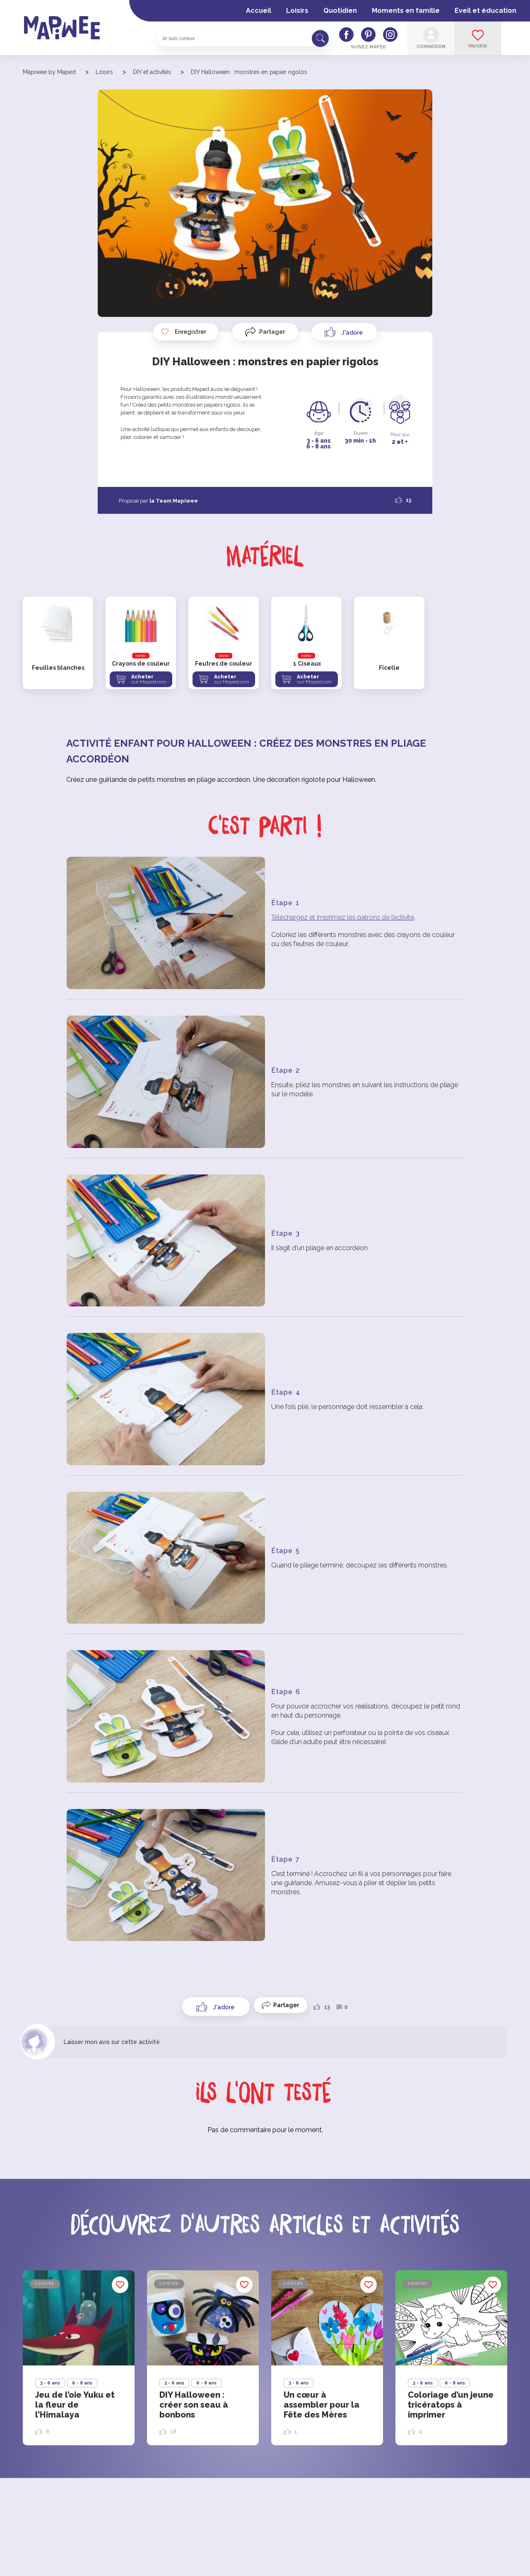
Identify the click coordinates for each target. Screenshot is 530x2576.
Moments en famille (406, 10)
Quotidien (340, 10)
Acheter (150, 679)
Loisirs (297, 10)
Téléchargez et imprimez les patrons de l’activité (342, 917)
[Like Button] (344, 331)
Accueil (258, 10)
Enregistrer (183, 331)
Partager (272, 331)
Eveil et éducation (485, 10)
